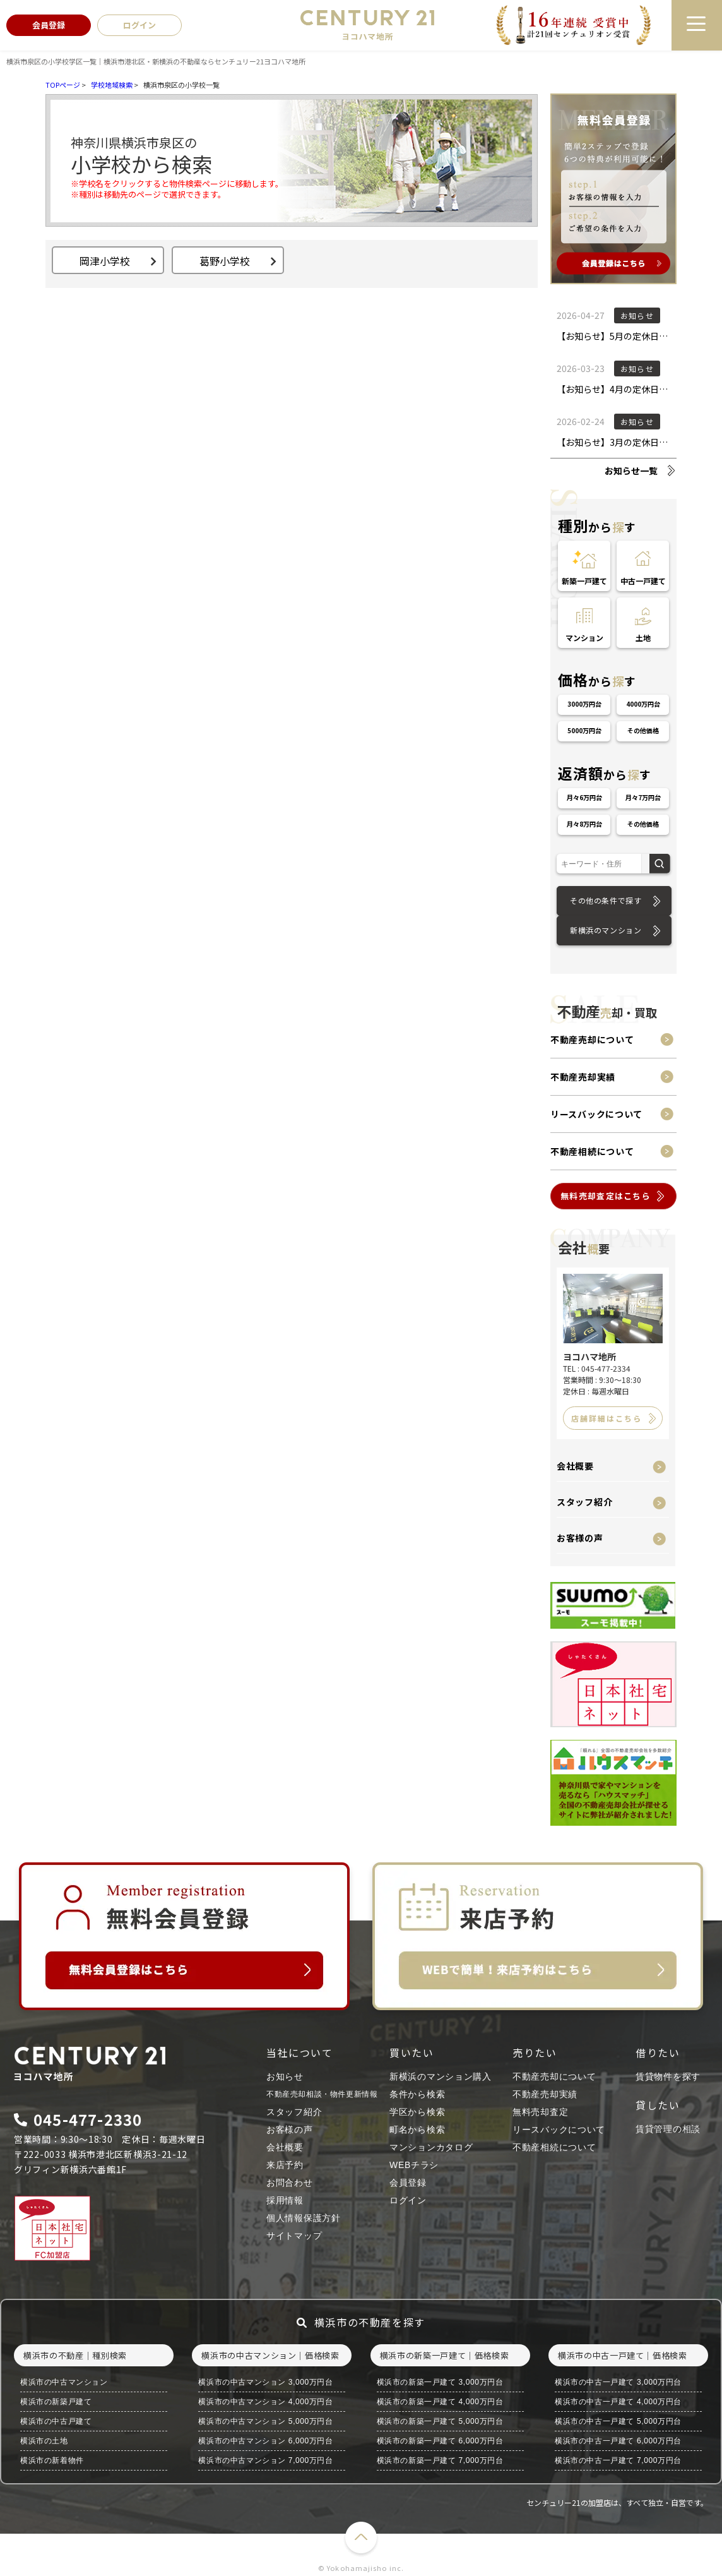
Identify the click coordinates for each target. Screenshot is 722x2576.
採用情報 (285, 2200)
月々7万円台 (643, 797)
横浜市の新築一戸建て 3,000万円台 (440, 2382)
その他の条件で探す (605, 900)
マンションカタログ (431, 2147)
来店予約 (285, 2165)
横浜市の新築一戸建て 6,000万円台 (440, 2440)
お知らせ (285, 2076)
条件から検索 (417, 2094)
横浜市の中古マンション (64, 2382)
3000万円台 (584, 704)
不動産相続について (592, 1151)
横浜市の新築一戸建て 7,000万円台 (440, 2460)
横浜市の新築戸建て (56, 2401)
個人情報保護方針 (303, 2218)
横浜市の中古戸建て (56, 2421)
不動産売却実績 (582, 1076)
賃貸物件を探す (668, 2076)
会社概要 (575, 1465)
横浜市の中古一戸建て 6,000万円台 (618, 2440)
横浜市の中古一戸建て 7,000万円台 (618, 2460)
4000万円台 (643, 704)
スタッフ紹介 (584, 1501)
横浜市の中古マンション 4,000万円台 (265, 2401)
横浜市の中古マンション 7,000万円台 (265, 2460)
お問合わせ (289, 2183)
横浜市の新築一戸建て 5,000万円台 (440, 2421)
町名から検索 (417, 2129)
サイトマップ (294, 2236)
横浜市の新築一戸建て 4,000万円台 (440, 2401)
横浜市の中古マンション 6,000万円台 (265, 2440)
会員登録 (408, 2183)
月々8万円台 (584, 824)
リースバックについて (596, 1114)
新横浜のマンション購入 (440, 2076)
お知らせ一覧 (631, 470)
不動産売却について (592, 1039)
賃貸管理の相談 (668, 2129)
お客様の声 (580, 1537)
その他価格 (643, 730)
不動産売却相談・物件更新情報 (321, 2094)
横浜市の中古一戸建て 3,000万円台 (618, 2382)
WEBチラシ (414, 2165)
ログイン (408, 2200)
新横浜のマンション (605, 930)
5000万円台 (584, 730)
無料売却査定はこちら (605, 1196)
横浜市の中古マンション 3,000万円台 (265, 2382)
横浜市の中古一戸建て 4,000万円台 (618, 2401)
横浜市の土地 (44, 2440)
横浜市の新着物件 (52, 2460)
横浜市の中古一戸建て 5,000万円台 (618, 2421)
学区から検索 (417, 2112)
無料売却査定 (540, 2112)
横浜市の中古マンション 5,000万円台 (265, 2421)
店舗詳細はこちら (606, 1418)
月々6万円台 (584, 797)
